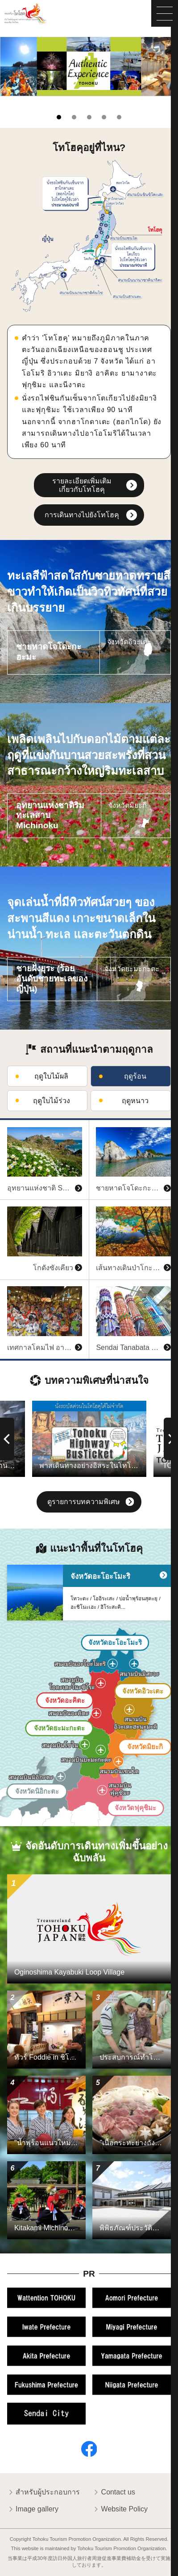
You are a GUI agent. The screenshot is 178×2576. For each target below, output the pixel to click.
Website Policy (119, 2509)
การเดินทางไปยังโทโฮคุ (82, 515)
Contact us (113, 2492)
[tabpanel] (89, 66)
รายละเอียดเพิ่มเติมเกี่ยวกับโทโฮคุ (82, 485)
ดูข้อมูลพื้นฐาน (23, 1124)
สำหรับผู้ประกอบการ (43, 2492)
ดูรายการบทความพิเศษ (90, 1502)
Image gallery (32, 2509)
